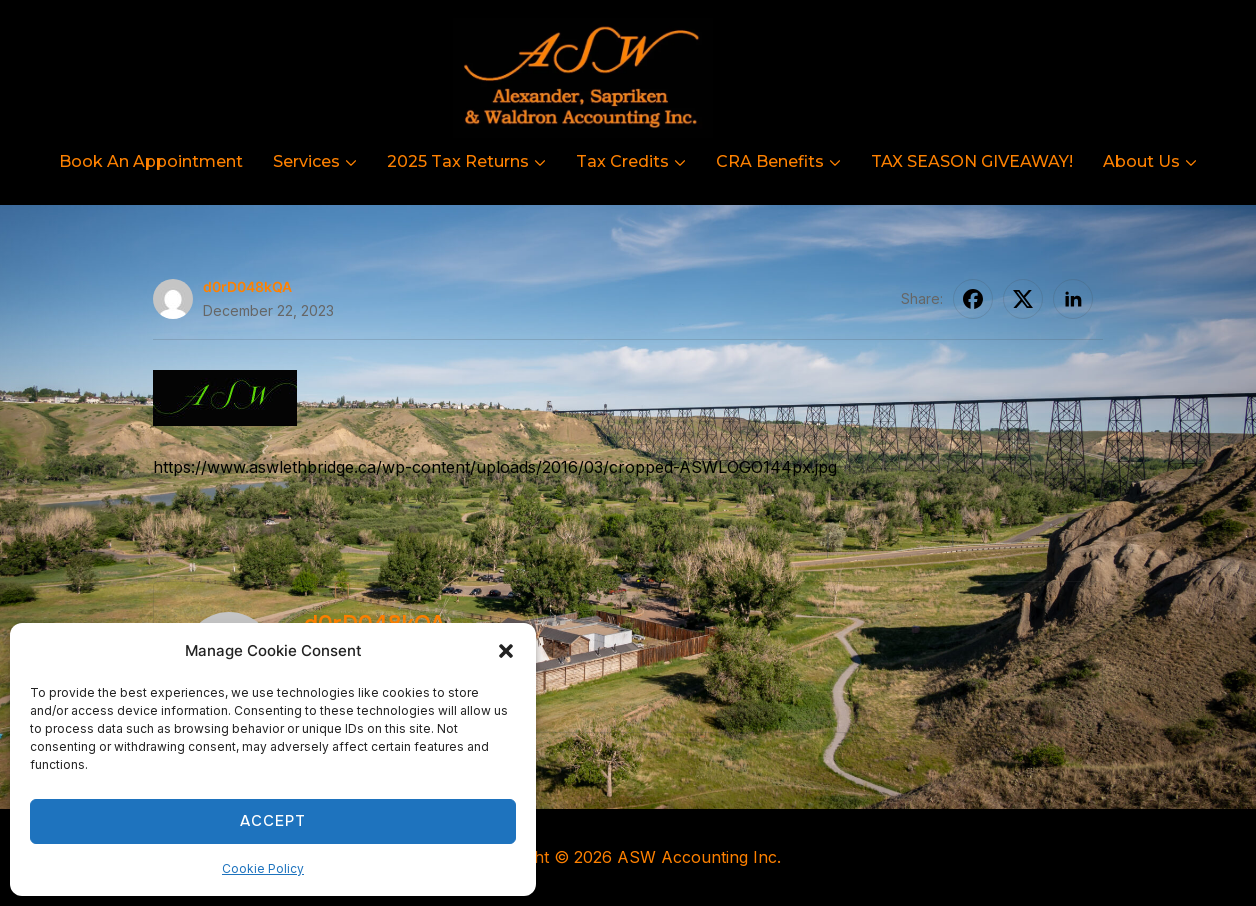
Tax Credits (622, 161)
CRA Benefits (770, 161)
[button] (506, 651)
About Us (1141, 161)
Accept (273, 821)
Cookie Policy (263, 868)
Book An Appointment (151, 161)
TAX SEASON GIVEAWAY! (972, 161)
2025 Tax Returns (458, 161)
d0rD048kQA (247, 286)
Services (306, 161)
